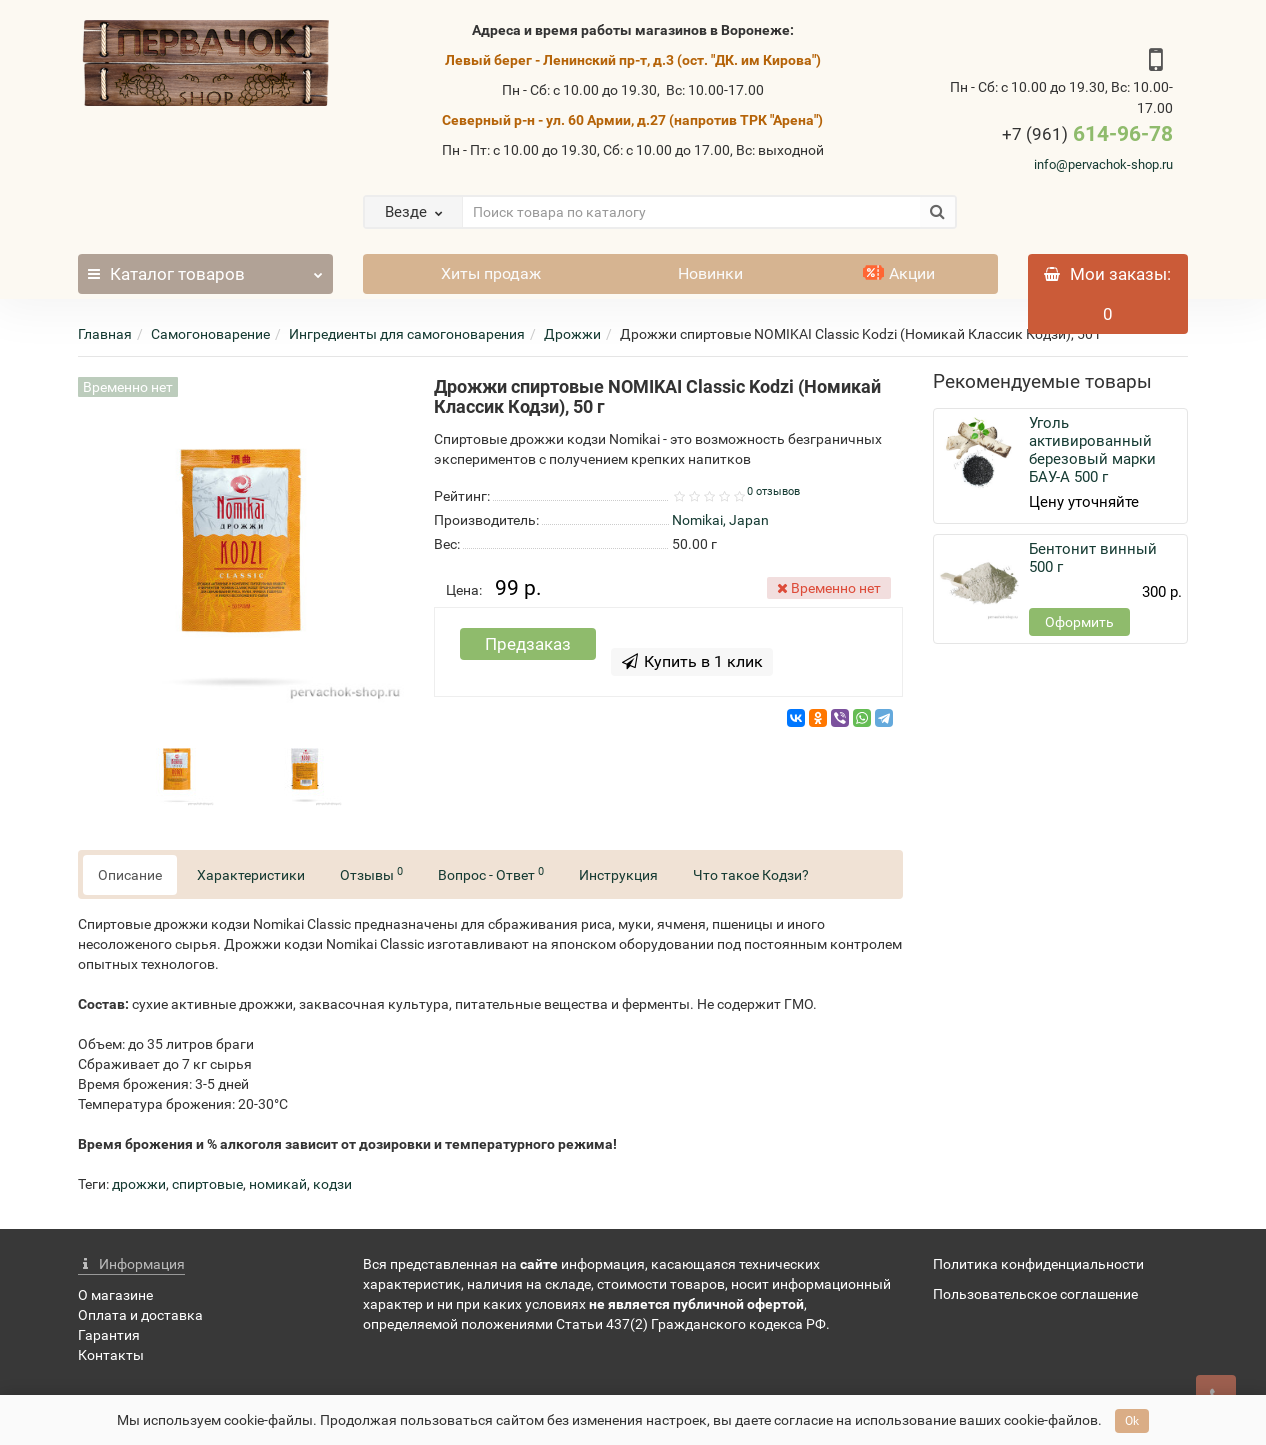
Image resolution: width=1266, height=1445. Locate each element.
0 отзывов (773, 491)
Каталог (205, 269)
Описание (130, 875)
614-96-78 (1087, 134)
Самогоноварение (210, 334)
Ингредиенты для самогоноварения (407, 334)
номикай (278, 1184)
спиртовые (207, 1184)
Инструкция (618, 875)
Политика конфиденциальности (1038, 1264)
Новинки (710, 273)
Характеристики (251, 875)
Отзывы (371, 874)
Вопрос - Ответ (491, 874)
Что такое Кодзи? (751, 875)
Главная (105, 334)
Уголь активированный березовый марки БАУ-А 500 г (1092, 450)
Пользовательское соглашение (1035, 1294)
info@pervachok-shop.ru (1103, 164)
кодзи (332, 1184)
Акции (899, 273)
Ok (1132, 1421)
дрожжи (139, 1184)
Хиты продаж (491, 273)
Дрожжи (572, 334)
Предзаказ (528, 644)
